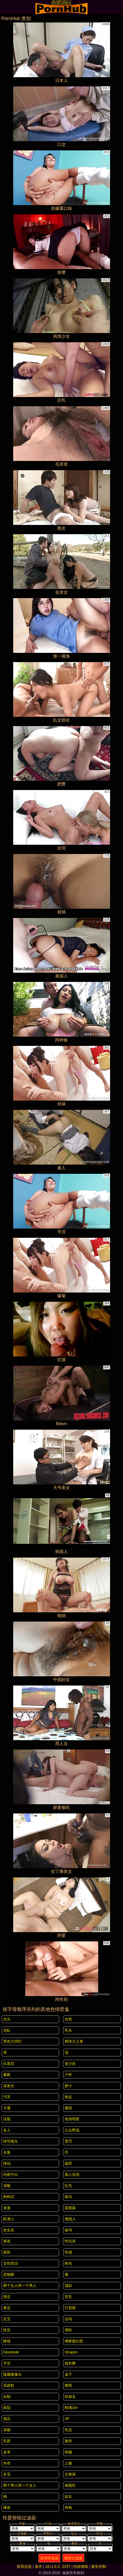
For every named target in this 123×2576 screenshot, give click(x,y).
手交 (7, 2363)
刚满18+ (71, 2408)
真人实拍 (72, 2174)
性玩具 (70, 2241)
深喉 (7, 2185)
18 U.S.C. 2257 (57, 2566)
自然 (68, 2019)
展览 (7, 2241)
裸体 (7, 2507)
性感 (68, 2252)
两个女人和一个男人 (19, 2285)
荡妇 (68, 2285)
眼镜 (7, 2341)
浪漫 (7, 2208)
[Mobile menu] (5, 7)
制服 (68, 2452)
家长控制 (98, 2566)
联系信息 (24, 2566)
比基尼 (8, 2063)
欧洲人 (8, 2219)
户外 (68, 2074)
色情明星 (72, 2119)
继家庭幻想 (74, 2341)
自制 (7, 2396)
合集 (7, 2152)
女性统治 (10, 2263)
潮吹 (68, 2330)
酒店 (7, 2419)
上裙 (68, 2463)
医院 (7, 2408)
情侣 (7, 2163)
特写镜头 (10, 2141)
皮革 (7, 2452)
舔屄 (68, 2163)
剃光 (68, 2263)
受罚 (68, 2141)
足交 (7, 2319)
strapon (71, 2352)
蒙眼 (7, 2074)
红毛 (68, 2185)
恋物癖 (8, 2274)
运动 (68, 2319)
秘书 (68, 2230)
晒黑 (68, 2385)
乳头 (68, 2030)
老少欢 (70, 2063)
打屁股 (70, 2308)
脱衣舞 (70, 2363)
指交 (7, 2297)
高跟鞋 (8, 2385)
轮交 (7, 2330)
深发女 (8, 2086)
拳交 (7, 2308)
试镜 (7, 2119)
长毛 (7, 2474)
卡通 (7, 2108)
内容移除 (80, 2566)
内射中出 (10, 2174)
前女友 (8, 2230)
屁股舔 (70, 2208)
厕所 (68, 2441)
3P (67, 2419)
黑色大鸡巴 (12, 2041)
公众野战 (72, 2130)
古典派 (70, 2474)
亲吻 (7, 2430)
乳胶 (7, 2441)
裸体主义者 (74, 2041)
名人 (7, 2130)
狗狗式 (8, 2197)
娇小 (68, 2086)
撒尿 (68, 2108)
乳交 (68, 2430)
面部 (7, 2252)
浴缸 (7, 2030)
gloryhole (11, 2352)
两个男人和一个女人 (19, 2485)
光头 (7, 2019)
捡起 (68, 2097)
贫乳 (68, 2297)
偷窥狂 (70, 2485)
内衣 (7, 2463)
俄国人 (70, 2219)
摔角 (68, 2507)
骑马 (68, 2197)
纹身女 (70, 2396)
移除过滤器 (73, 2558)
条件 (38, 2566)
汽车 (7, 2097)
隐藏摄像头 (12, 2374)
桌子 (68, 2374)
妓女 (68, 2496)
